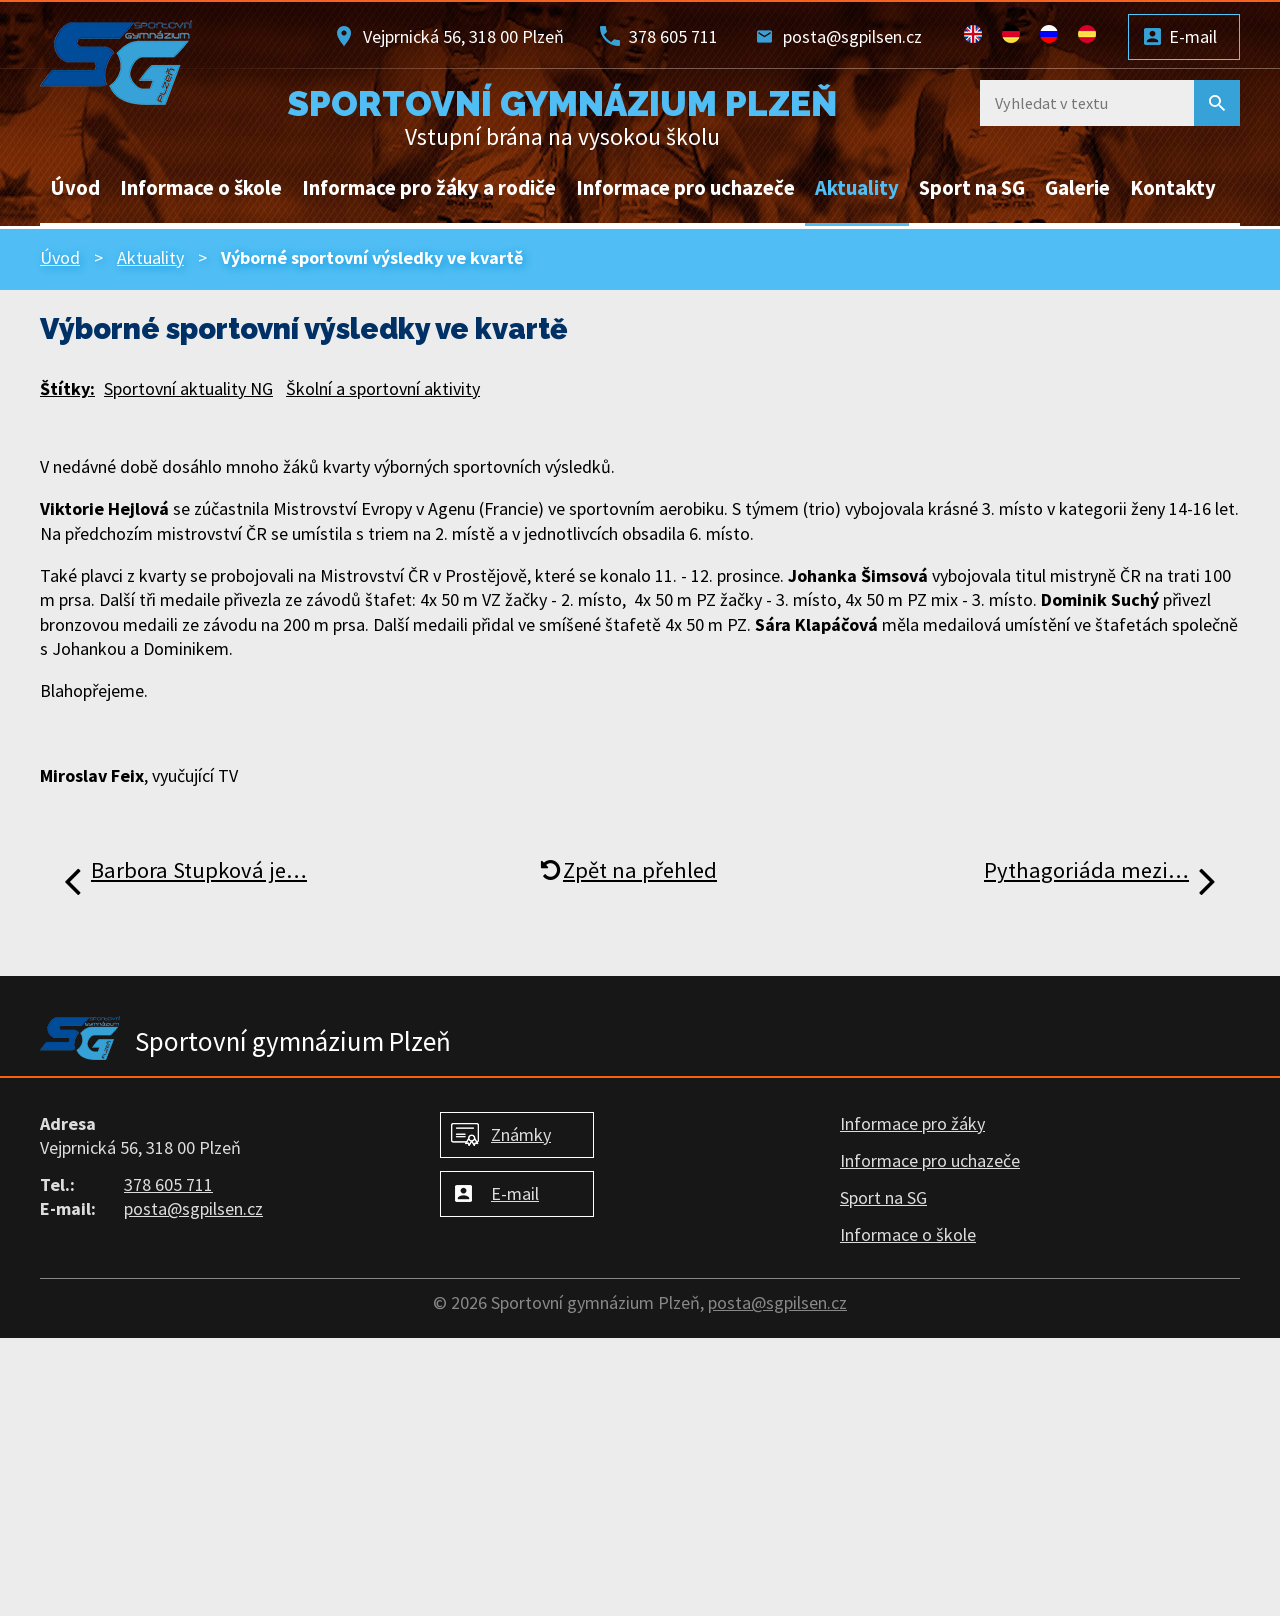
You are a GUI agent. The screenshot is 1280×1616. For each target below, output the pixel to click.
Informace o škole (201, 188)
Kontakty (1173, 188)
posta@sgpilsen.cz (852, 36)
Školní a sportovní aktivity (383, 388)
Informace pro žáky (912, 1123)
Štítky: (67, 388)
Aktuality (857, 188)
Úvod (75, 188)
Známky (521, 1134)
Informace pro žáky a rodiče (429, 188)
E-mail (1193, 36)
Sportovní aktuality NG (188, 388)
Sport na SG (972, 188)
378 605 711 (673, 36)
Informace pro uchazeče (685, 188)
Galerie (1077, 188)
